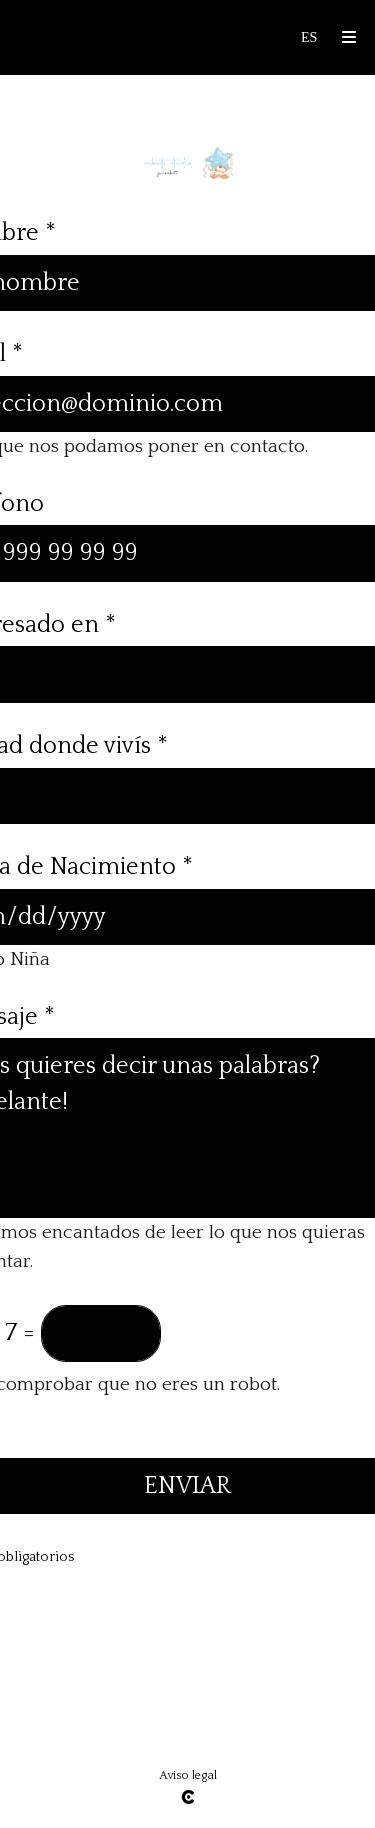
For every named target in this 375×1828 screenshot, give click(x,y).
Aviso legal (188, 1775)
